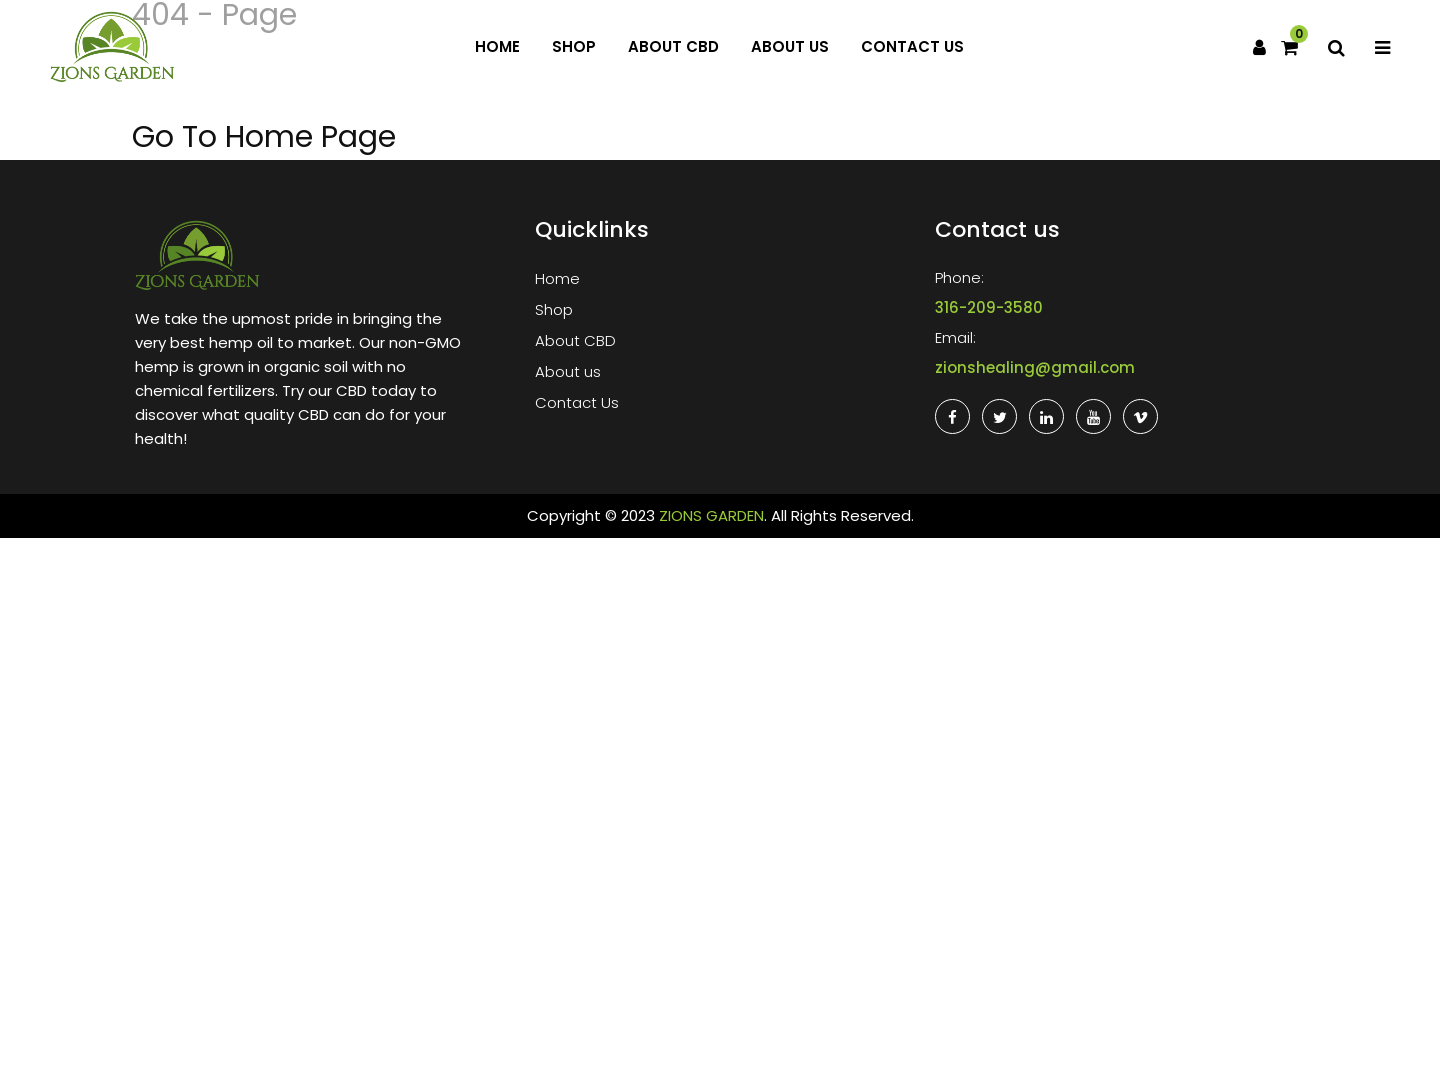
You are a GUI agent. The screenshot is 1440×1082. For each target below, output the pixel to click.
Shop (574, 46)
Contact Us (912, 46)
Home (497, 46)
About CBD (673, 46)
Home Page (310, 137)
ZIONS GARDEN (711, 515)
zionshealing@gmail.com (1035, 367)
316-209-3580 (989, 307)
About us (790, 46)
